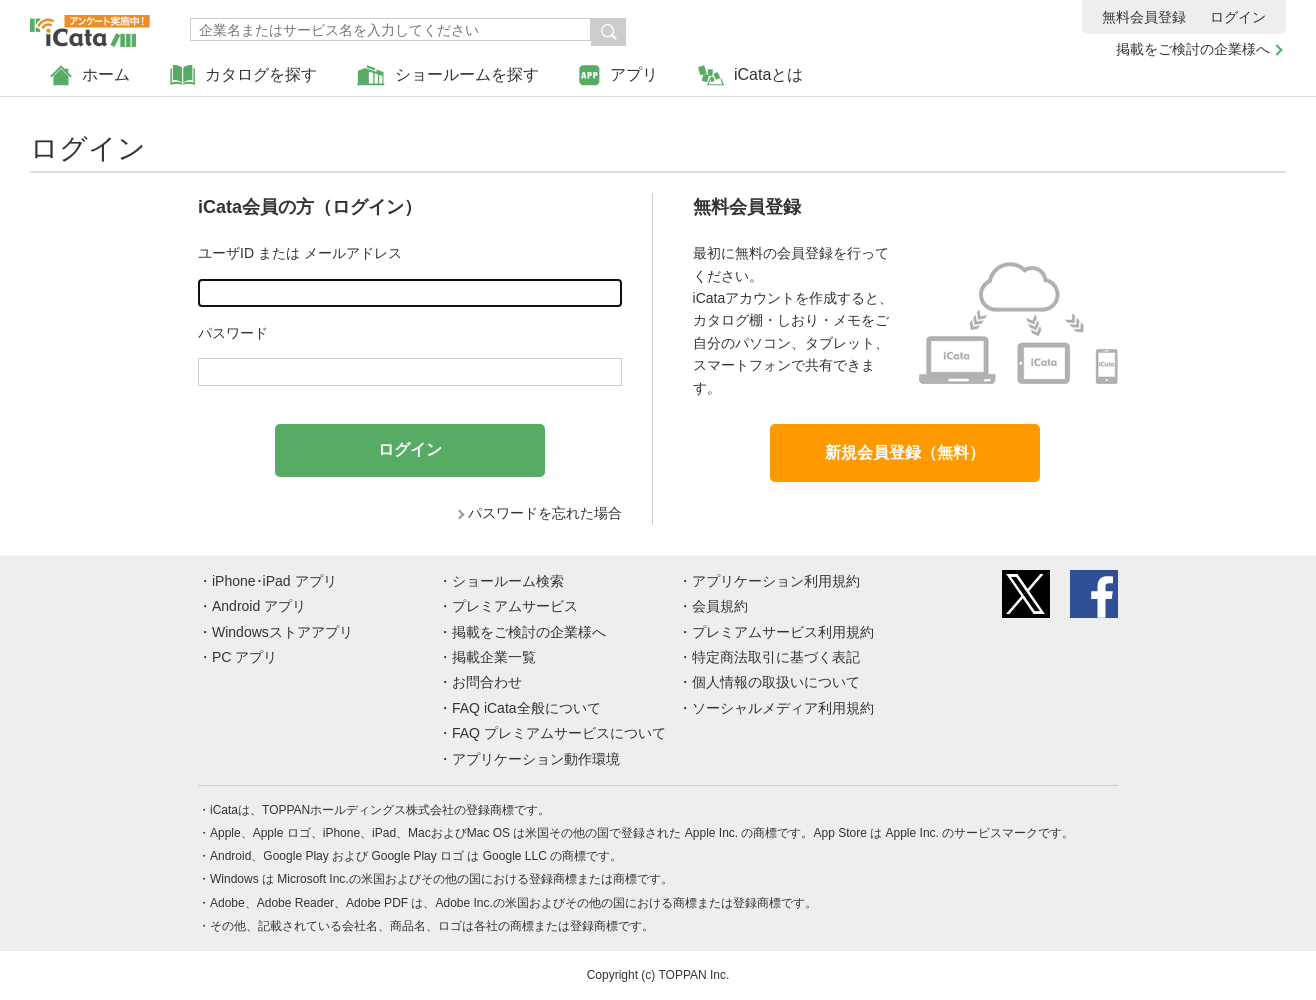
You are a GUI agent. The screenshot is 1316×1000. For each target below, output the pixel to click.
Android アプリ (259, 606)
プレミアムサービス (515, 606)
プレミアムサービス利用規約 (783, 632)
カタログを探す (243, 75)
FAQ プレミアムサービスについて (559, 733)
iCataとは (750, 75)
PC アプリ (244, 657)
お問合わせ (487, 682)
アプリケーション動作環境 (536, 759)
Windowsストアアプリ (282, 632)
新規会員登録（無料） (905, 452)
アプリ (618, 75)
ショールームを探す (448, 75)
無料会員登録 (1144, 17)
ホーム (90, 75)
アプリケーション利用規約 (776, 581)
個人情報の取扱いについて (776, 682)
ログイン (1238, 17)
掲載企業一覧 (494, 657)
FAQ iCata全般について (526, 708)
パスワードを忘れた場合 (545, 513)
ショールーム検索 (508, 581)
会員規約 (720, 606)
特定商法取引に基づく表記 (776, 657)
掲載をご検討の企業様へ (1193, 49)
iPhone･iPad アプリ (274, 581)
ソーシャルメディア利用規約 (783, 708)
